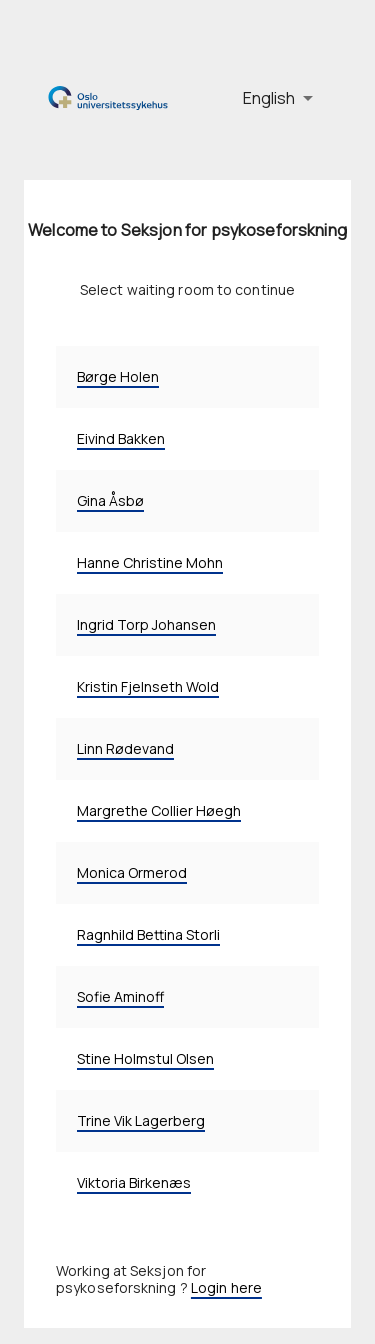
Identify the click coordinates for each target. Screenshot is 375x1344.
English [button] (269, 98)
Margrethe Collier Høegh (159, 810)
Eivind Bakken (121, 438)
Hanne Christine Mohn (150, 562)
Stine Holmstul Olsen (145, 1058)
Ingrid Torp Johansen (146, 624)
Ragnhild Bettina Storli (148, 934)
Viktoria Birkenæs (134, 1182)
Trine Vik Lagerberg (141, 1120)
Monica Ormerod (132, 872)
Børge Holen (118, 376)
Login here (226, 1287)
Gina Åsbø (110, 500)
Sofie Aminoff (120, 996)
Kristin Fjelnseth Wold (148, 686)
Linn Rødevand (125, 748)
